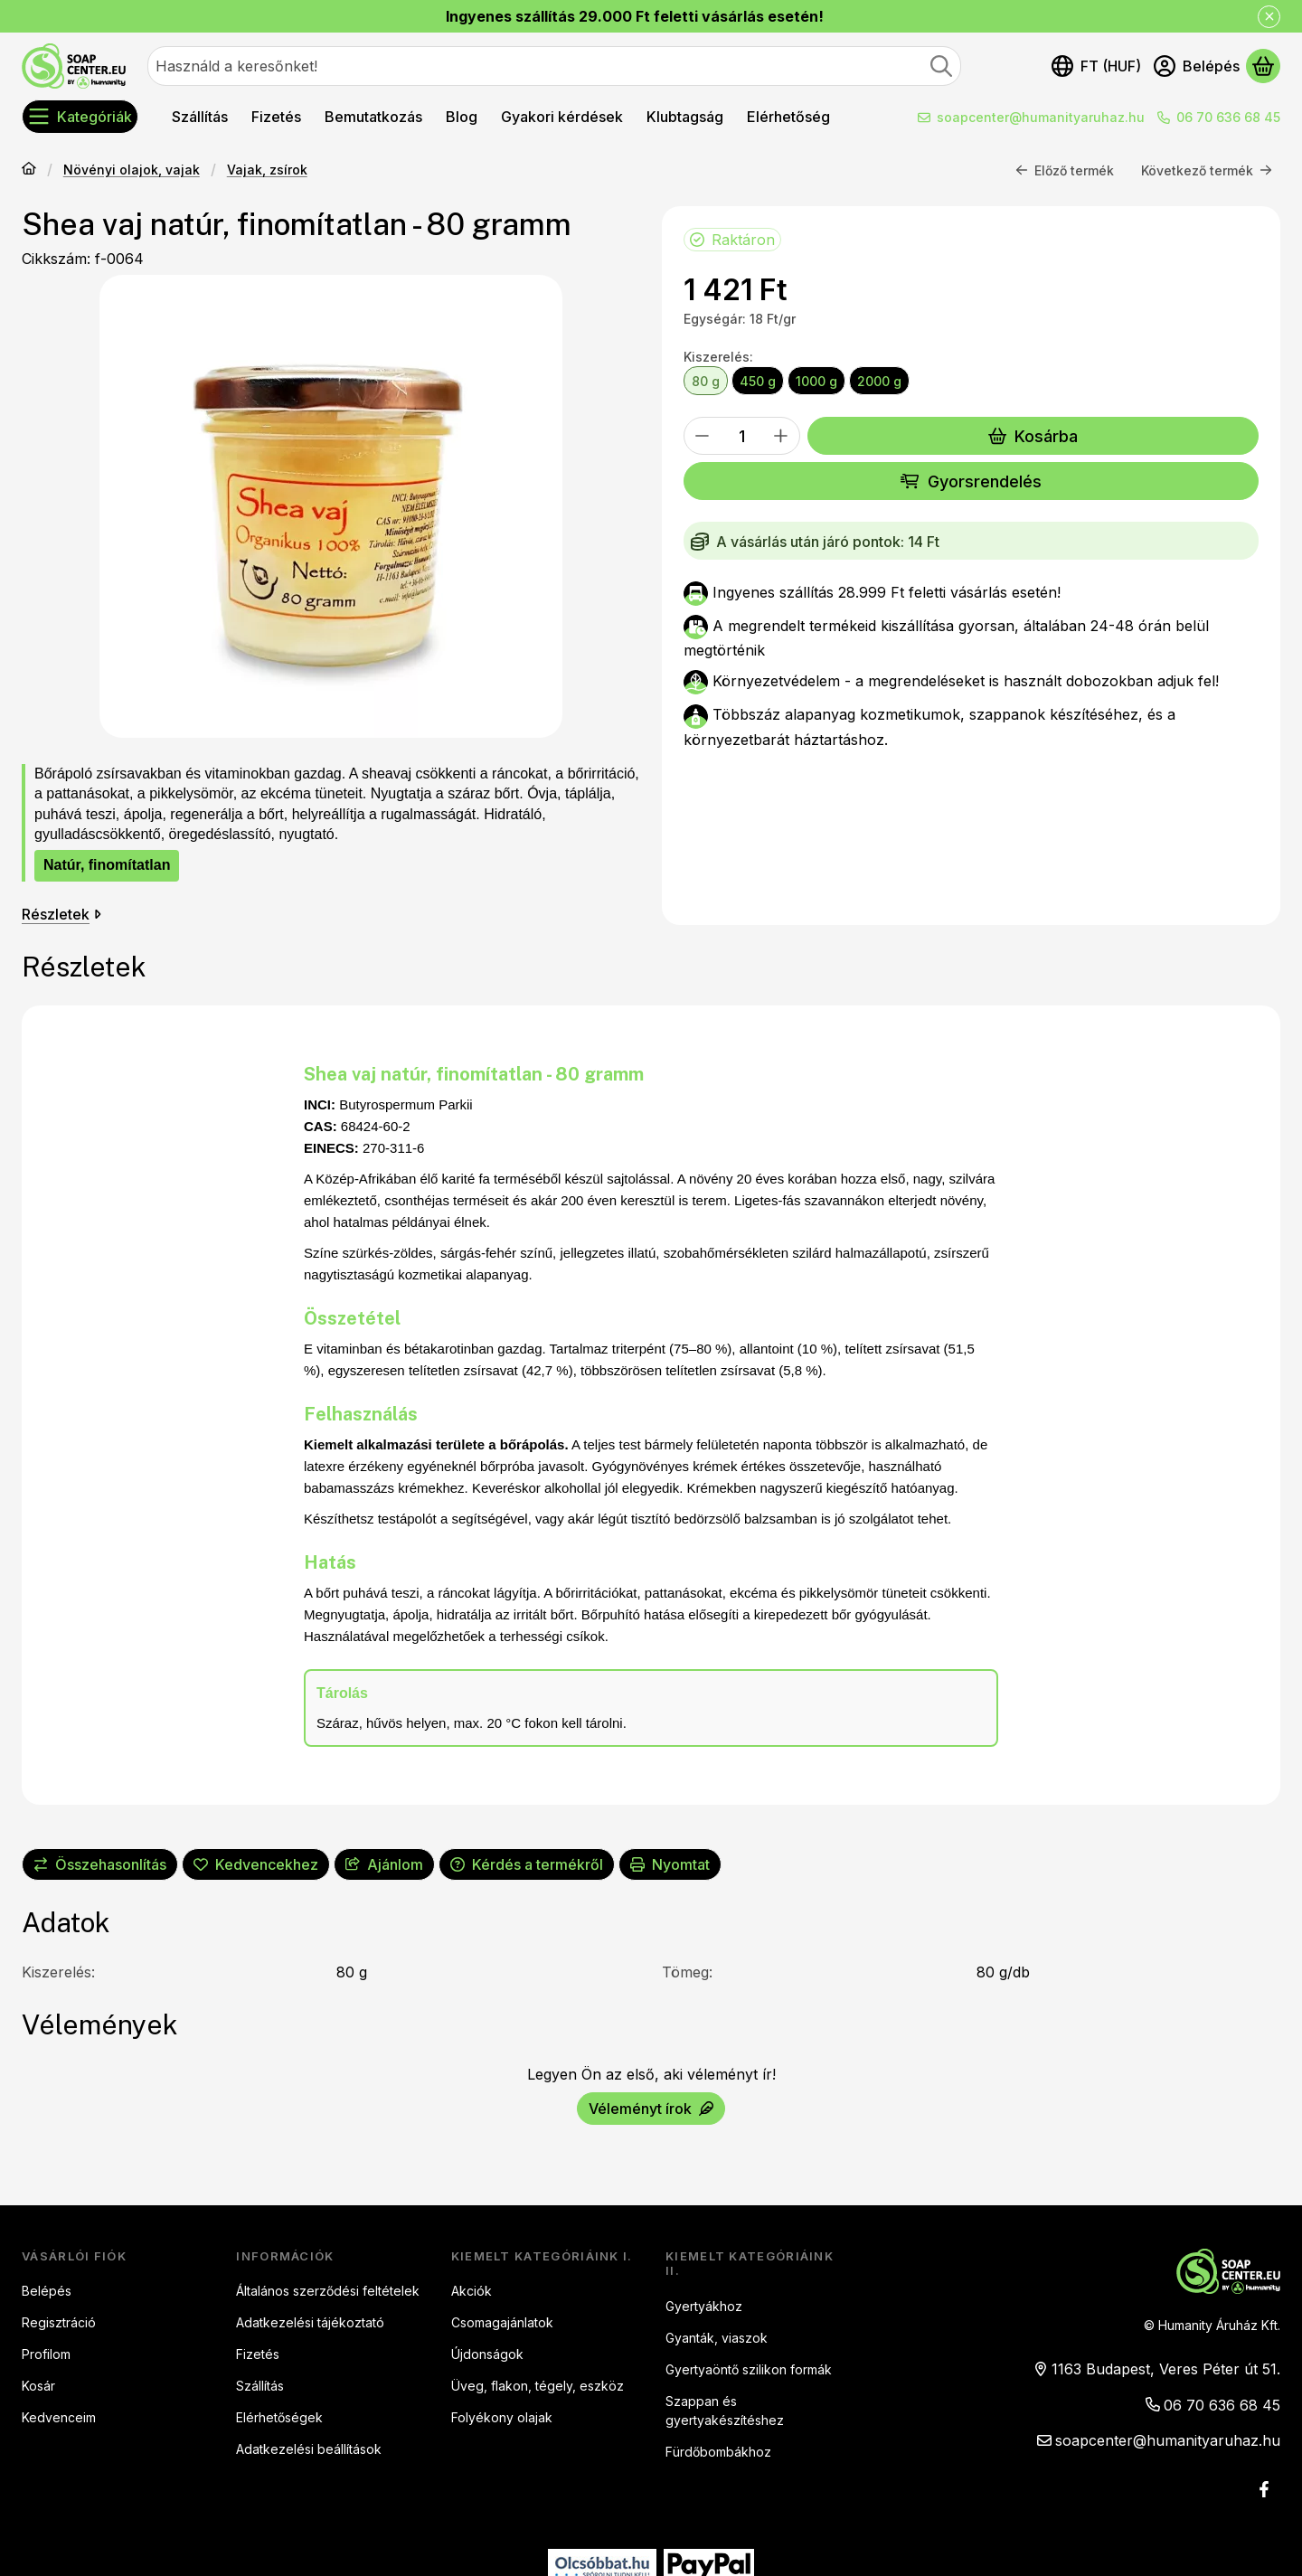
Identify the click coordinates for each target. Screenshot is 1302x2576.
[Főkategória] (29, 170)
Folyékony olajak (501, 2417)
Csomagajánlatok (502, 2322)
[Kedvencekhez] (256, 1863)
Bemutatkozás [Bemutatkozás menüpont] (373, 117)
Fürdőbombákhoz (718, 2451)
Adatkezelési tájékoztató (310, 2322)
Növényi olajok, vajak (131, 169)
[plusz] (781, 436)
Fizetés (257, 2354)
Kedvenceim (59, 2417)
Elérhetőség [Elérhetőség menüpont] (788, 117)
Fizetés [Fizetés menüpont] (276, 117)
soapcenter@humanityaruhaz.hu (1041, 117)
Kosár (38, 2385)
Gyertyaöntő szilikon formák (748, 2369)
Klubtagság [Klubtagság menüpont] (684, 117)
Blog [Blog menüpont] (461, 117)
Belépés (46, 2290)
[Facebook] (1264, 2489)
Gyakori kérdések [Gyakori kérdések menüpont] (562, 117)
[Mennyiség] (742, 436)
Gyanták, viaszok (716, 2337)
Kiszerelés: (718, 356)
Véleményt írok (651, 2108)
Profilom (46, 2354)
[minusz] (702, 436)
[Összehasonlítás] (100, 1863)
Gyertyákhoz (703, 2306)
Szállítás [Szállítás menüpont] (200, 117)
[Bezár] (1269, 16)
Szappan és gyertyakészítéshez (724, 2410)
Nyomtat (670, 1863)
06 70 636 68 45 (1228, 117)
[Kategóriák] (80, 116)
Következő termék (1206, 170)
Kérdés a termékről (526, 1863)
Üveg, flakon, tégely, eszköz (537, 2385)
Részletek (61, 914)
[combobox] (554, 66)
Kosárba (1033, 436)
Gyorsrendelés (971, 481)
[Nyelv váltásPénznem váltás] (1096, 66)
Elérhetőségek (279, 2417)
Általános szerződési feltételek (328, 2290)
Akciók (471, 2290)
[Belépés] (1196, 66)
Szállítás (260, 2385)
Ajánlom (384, 1863)
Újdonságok (487, 2354)
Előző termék (1064, 170)
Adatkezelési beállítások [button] (309, 2449)
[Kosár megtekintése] (1263, 66)
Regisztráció (59, 2322)
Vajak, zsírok (267, 169)
